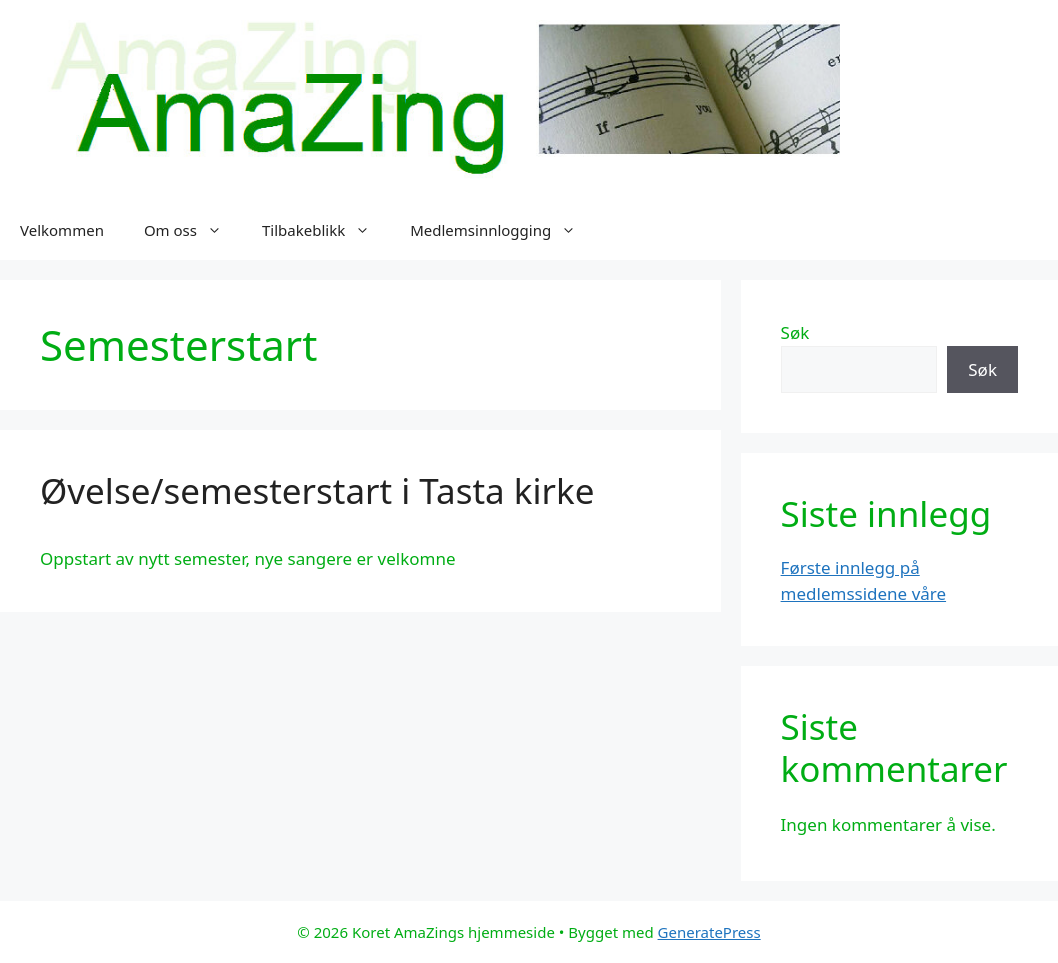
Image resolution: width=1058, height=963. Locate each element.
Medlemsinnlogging (503, 230)
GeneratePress (709, 932)
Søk (795, 332)
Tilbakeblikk (326, 230)
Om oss (193, 230)
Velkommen (62, 230)
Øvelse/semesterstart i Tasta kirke (317, 490)
